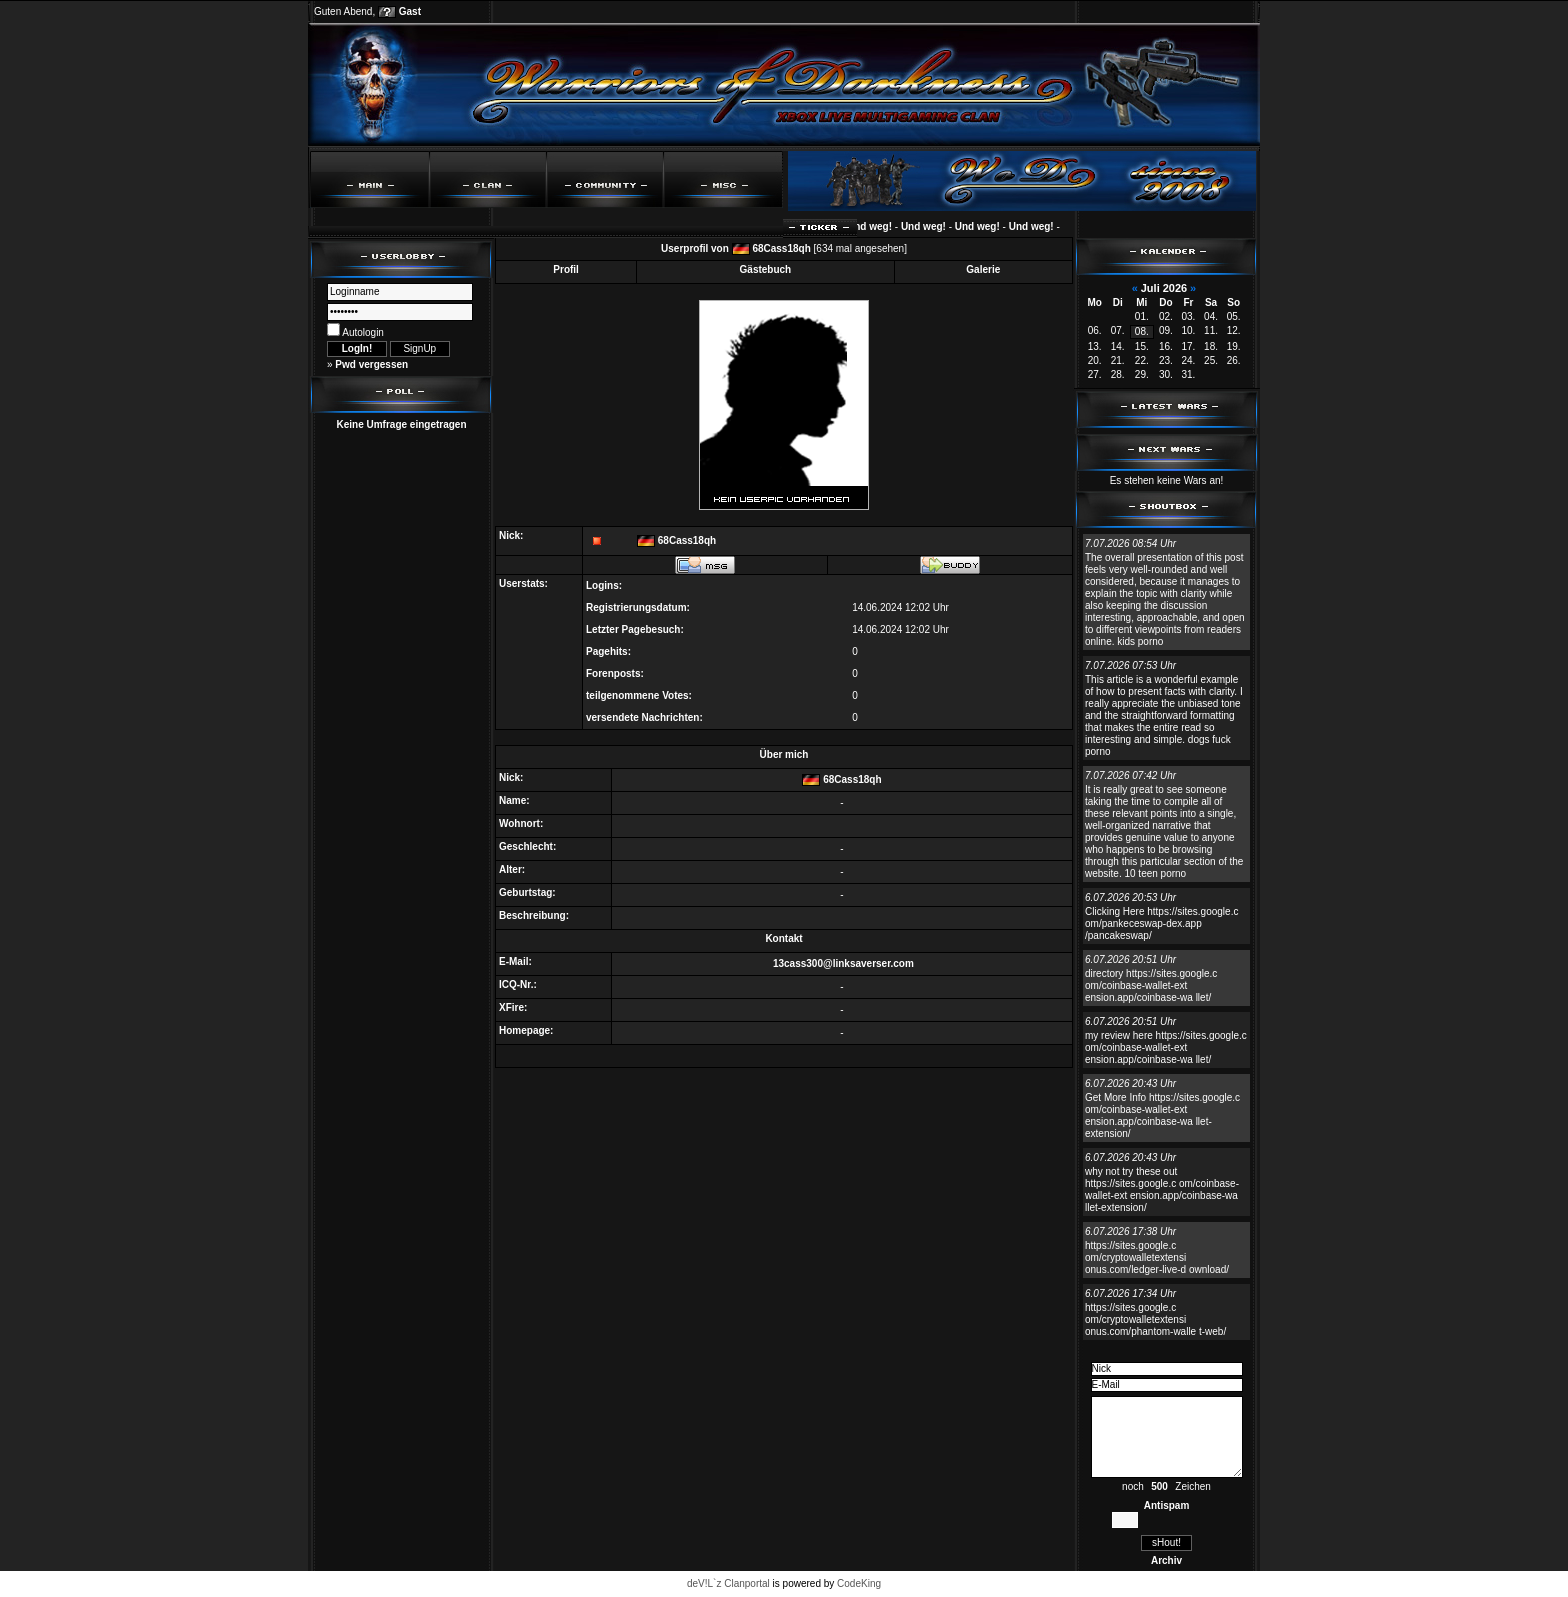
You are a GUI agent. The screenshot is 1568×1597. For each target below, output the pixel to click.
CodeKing (859, 1583)
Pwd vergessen (371, 364)
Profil (566, 269)
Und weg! (876, 226)
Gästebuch (766, 269)
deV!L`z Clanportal (728, 1583)
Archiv (1166, 1560)
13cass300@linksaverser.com (843, 963)
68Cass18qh (781, 248)
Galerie (983, 269)
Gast (410, 11)
